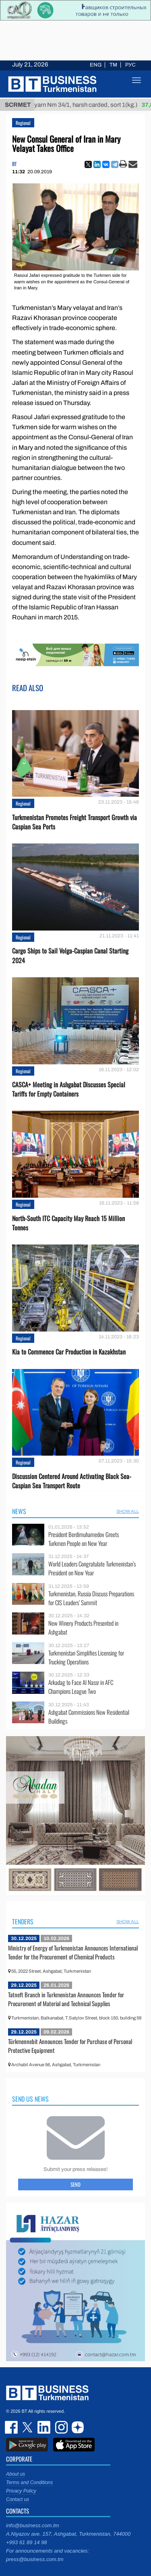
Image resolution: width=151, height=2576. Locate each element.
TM (113, 65)
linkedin (44, 2427)
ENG (95, 65)
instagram (60, 2427)
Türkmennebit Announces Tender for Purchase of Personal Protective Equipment (70, 2046)
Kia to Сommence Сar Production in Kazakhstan (69, 1352)
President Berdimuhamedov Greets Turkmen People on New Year (83, 1539)
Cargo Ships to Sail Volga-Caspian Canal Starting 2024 (70, 955)
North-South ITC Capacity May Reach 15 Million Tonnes (68, 1223)
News (19, 1511)
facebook (12, 2427)
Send (75, 2184)
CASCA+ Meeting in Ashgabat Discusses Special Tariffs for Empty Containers (68, 1089)
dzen (76, 2427)
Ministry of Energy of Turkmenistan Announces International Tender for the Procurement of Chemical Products (73, 1952)
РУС (130, 65)
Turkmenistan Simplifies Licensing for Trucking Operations (86, 1657)
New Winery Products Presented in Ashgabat (83, 1627)
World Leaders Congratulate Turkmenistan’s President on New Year (92, 1568)
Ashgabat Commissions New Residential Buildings (88, 1716)
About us (15, 2474)
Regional (23, 122)
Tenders (22, 1921)
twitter (28, 2427)
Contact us (17, 2499)
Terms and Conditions (29, 2482)
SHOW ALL (127, 1511)
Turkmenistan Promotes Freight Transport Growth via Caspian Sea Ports (74, 822)
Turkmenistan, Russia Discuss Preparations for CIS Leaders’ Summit (91, 1598)
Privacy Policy (21, 2491)
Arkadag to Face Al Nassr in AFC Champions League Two (80, 1686)
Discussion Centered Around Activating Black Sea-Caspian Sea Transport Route (71, 1481)
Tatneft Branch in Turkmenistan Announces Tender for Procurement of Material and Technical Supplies (66, 1999)
